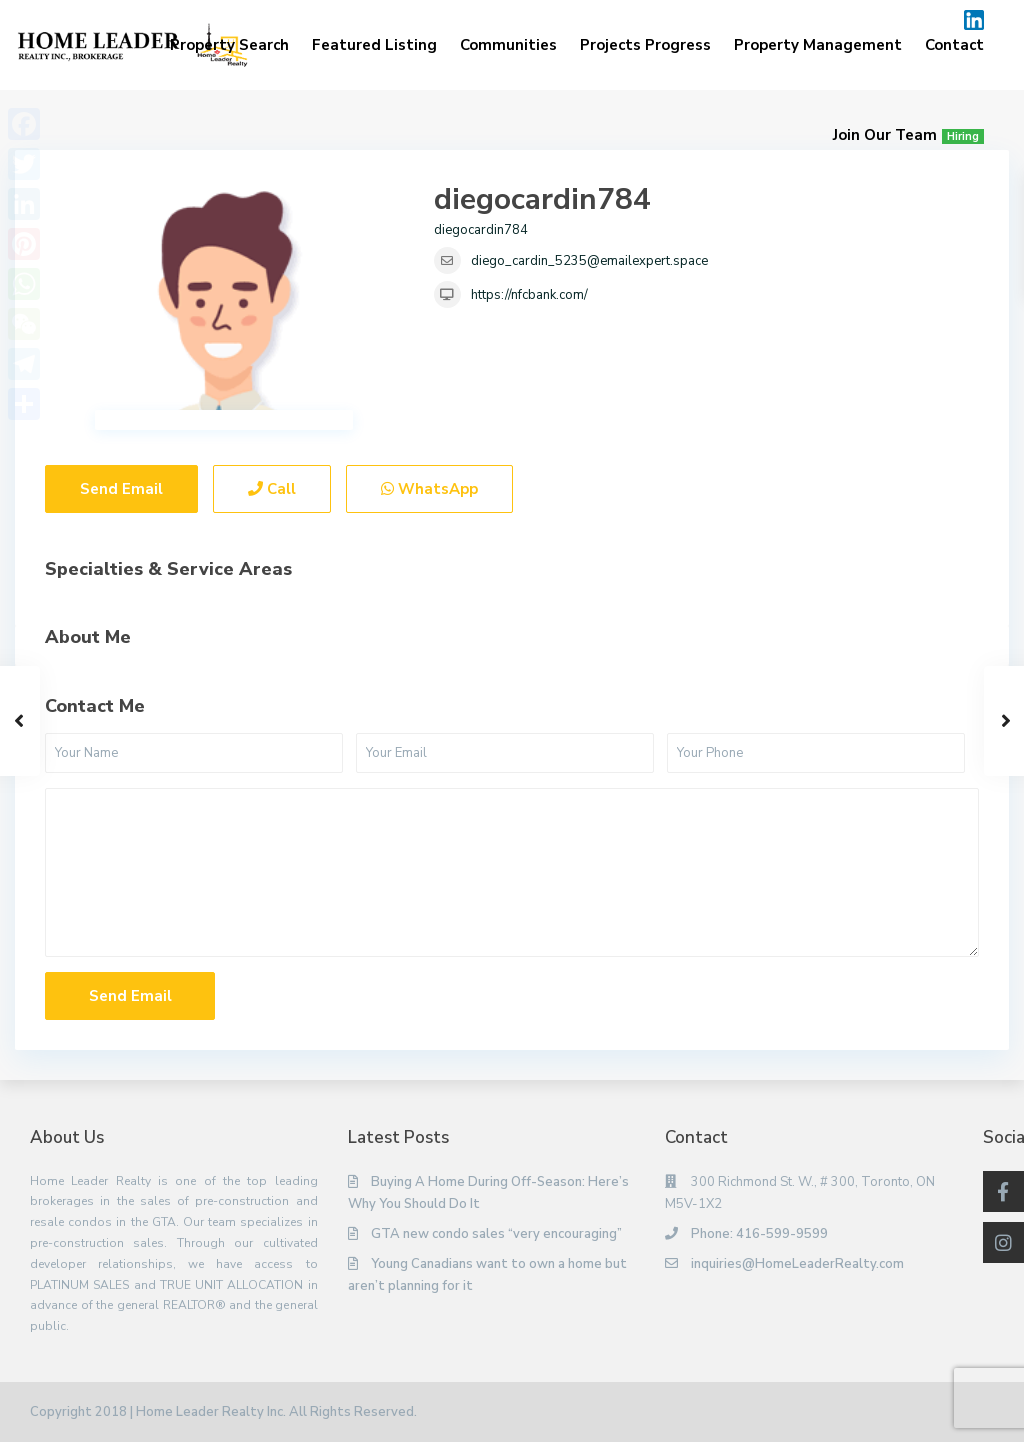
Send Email (121, 489)
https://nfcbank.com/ (529, 295)
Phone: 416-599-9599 (759, 1234)
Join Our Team (908, 135)
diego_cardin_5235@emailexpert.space (589, 261)
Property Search (229, 45)
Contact (954, 45)
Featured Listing (374, 45)
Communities (508, 45)
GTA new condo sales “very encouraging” (496, 1234)
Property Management (818, 45)
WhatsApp (429, 489)
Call (272, 489)
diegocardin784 (542, 199)
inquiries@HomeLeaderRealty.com (797, 1264)
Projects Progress (645, 45)
